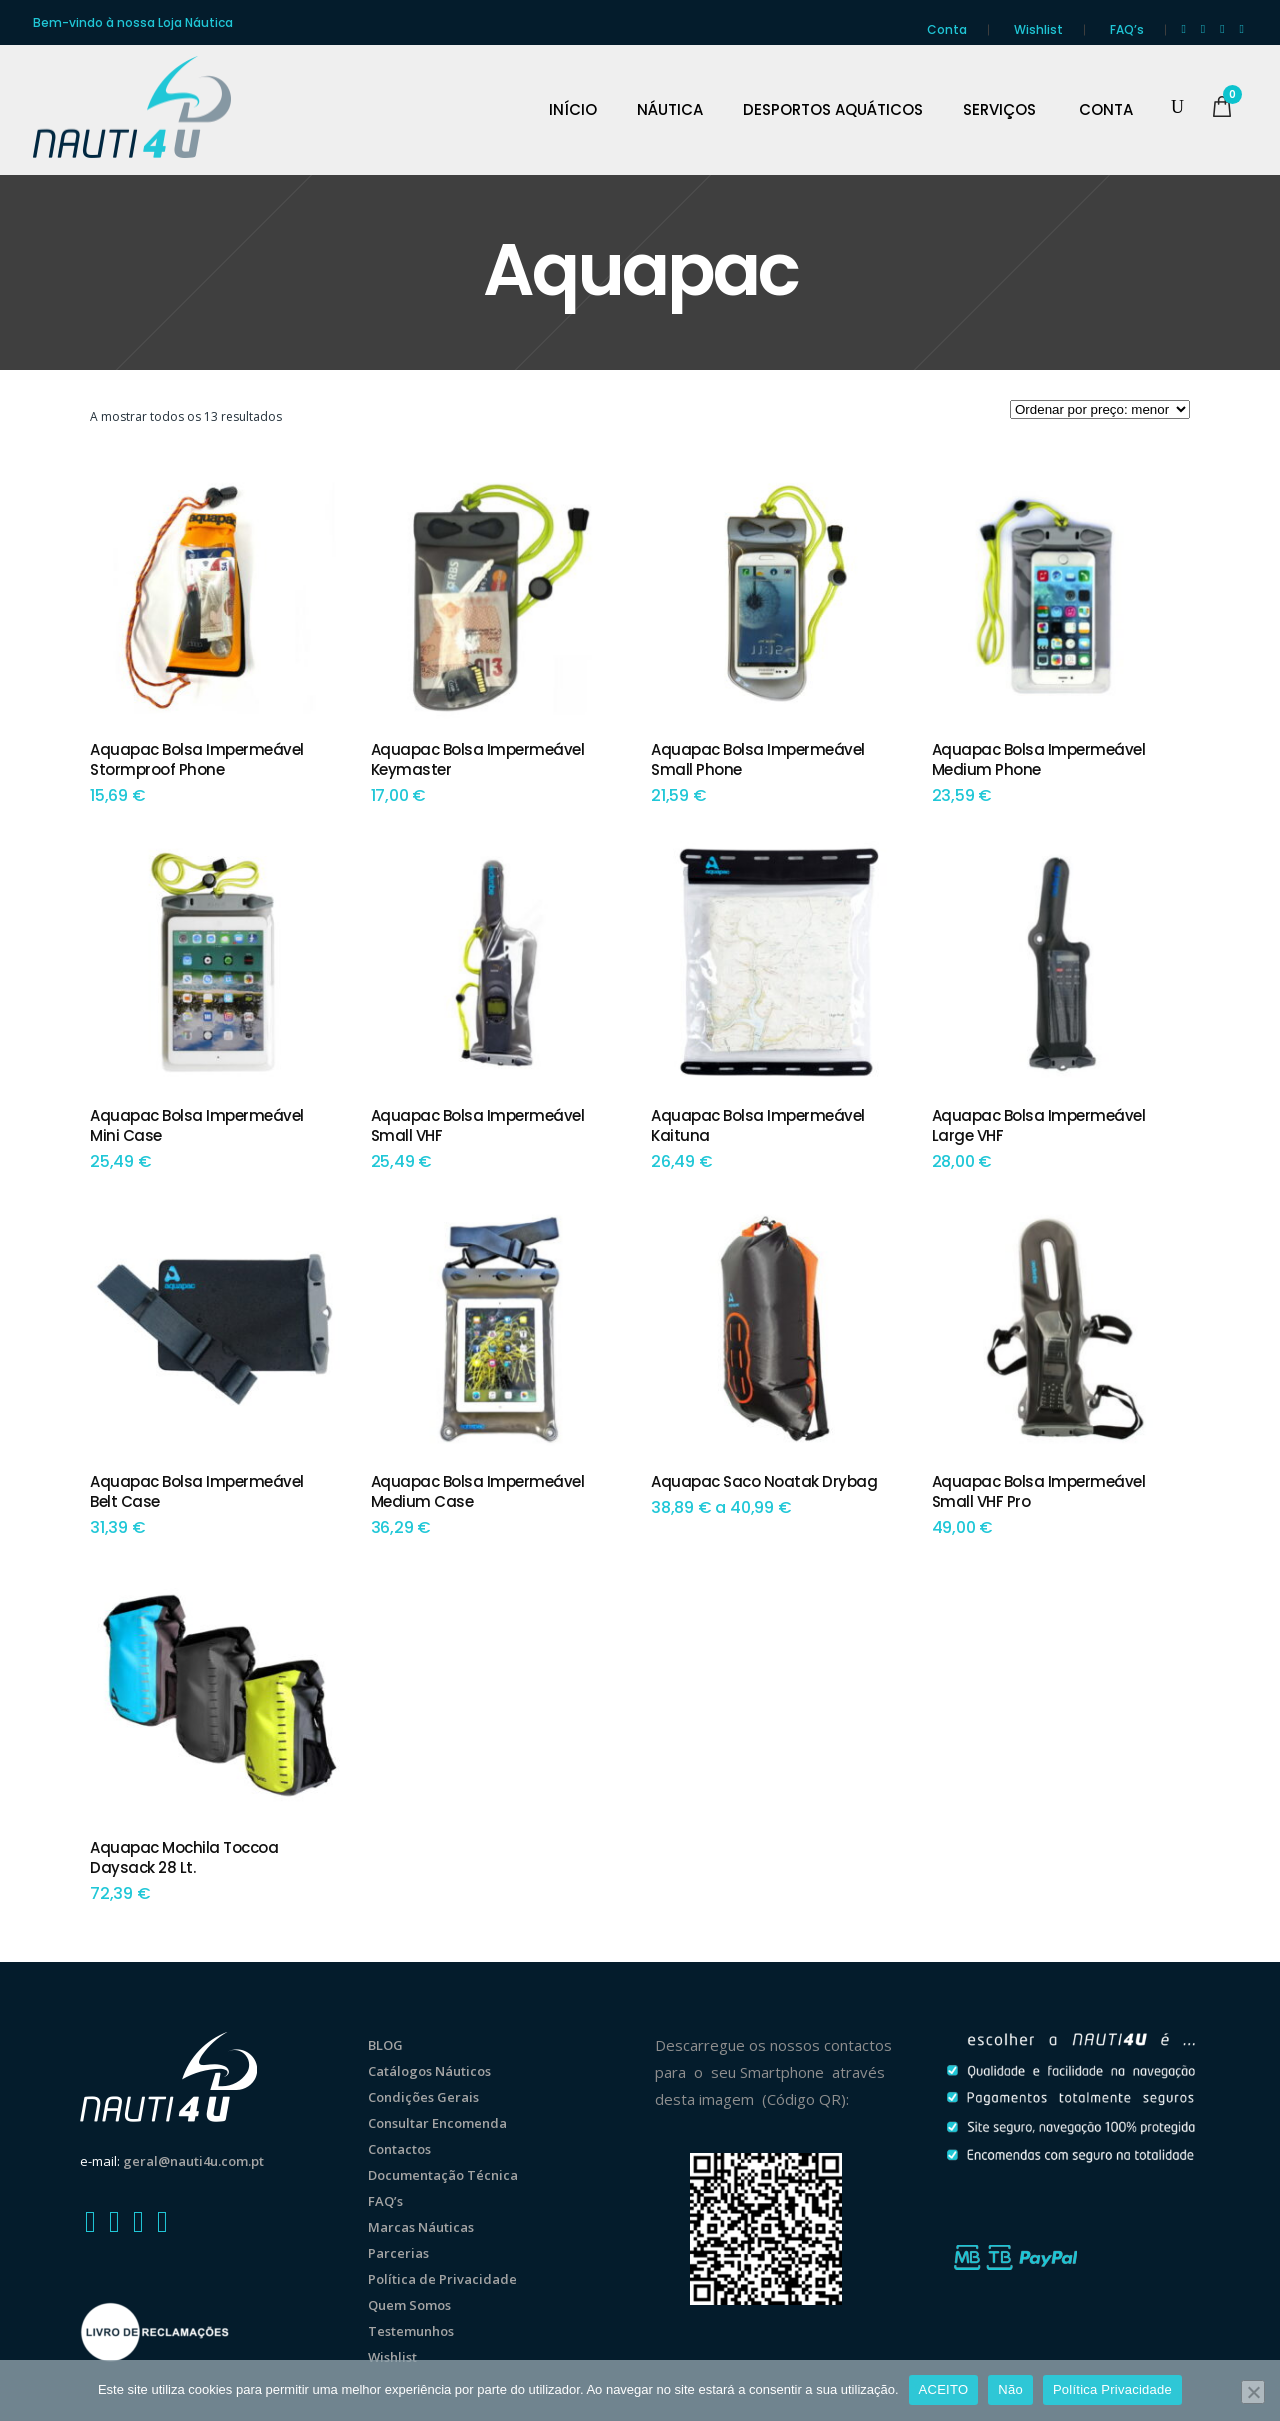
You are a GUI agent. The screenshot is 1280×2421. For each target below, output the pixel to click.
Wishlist (1038, 29)
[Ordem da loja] (1100, 409)
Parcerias (398, 2253)
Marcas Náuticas (421, 2227)
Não (1010, 2389)
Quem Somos (409, 2305)
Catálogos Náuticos (429, 2071)
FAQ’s (1127, 29)
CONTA (1106, 110)
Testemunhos (411, 2331)
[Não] (1253, 2392)
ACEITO (944, 2389)
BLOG (385, 2045)
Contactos (399, 2149)
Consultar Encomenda (437, 2123)
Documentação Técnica (443, 2175)
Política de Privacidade (442, 2279)
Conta (947, 29)
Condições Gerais (423, 2097)
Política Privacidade (1112, 2389)
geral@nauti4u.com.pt (193, 2161)
